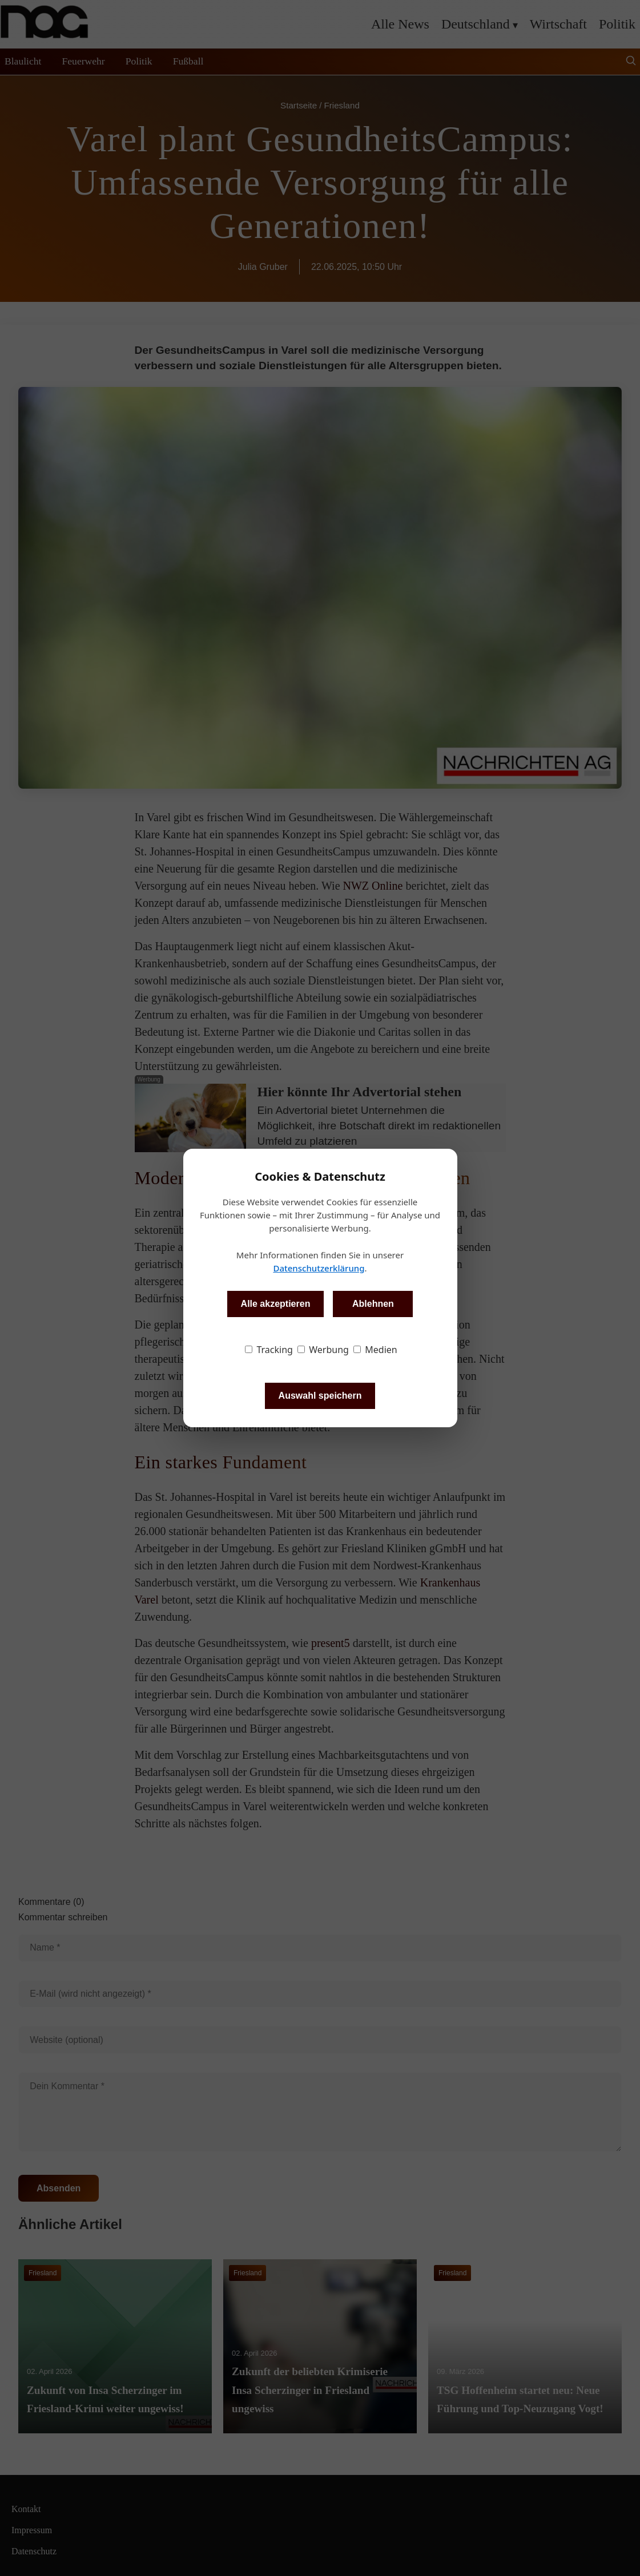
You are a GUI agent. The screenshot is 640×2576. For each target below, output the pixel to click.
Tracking (269, 1349)
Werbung (323, 1349)
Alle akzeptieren (276, 1304)
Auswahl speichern (320, 1395)
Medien (375, 1349)
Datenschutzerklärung (318, 1268)
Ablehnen (373, 1304)
